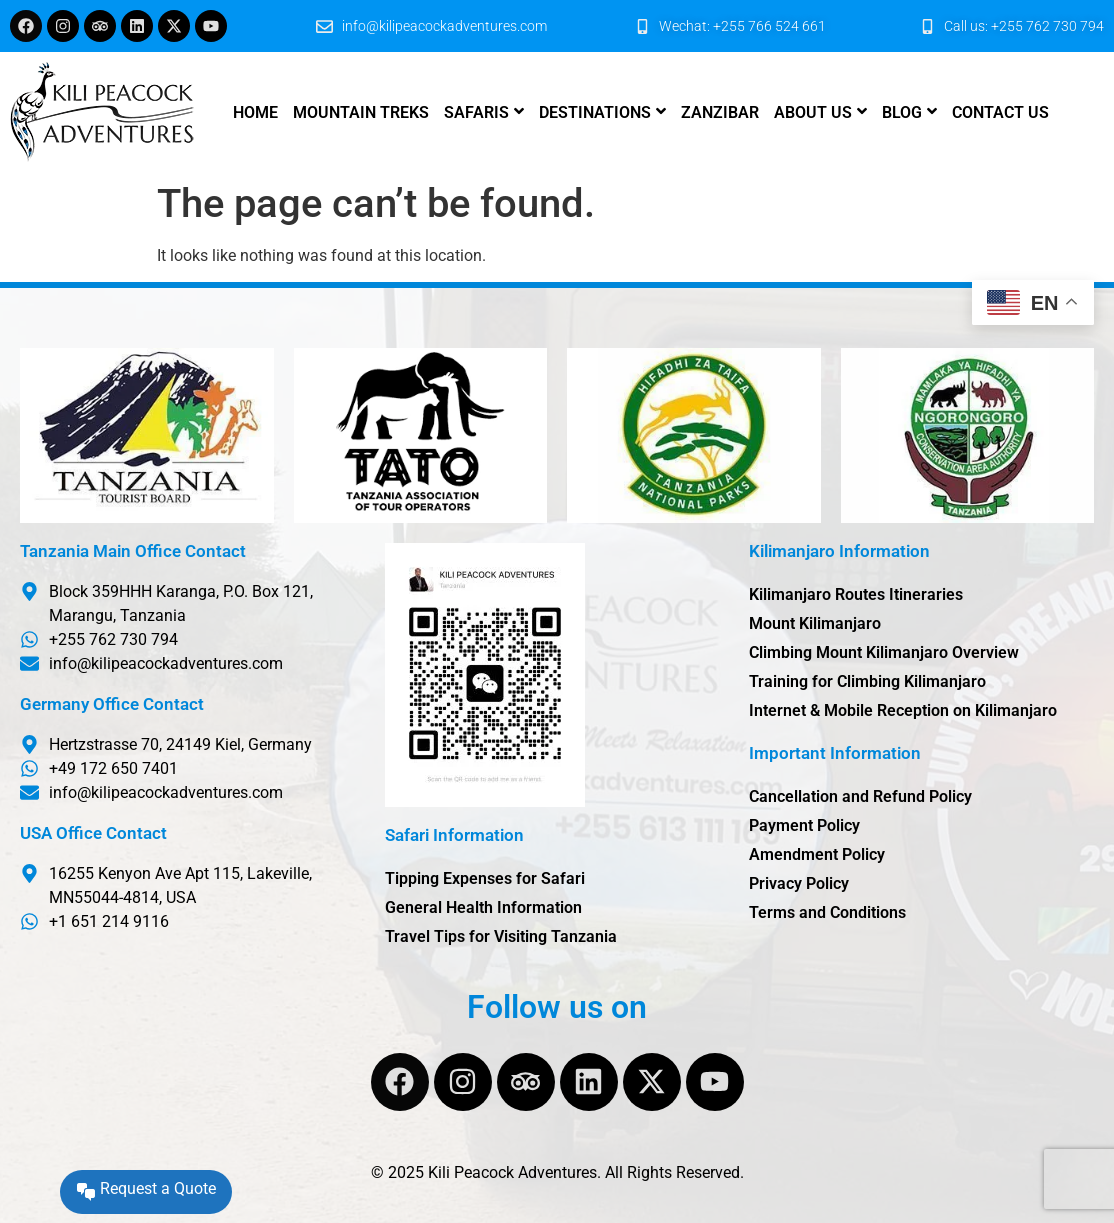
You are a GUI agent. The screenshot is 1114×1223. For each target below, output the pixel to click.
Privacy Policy (799, 883)
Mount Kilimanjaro (815, 623)
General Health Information (483, 907)
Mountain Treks (361, 112)
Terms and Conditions (827, 912)
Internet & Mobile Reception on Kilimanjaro (903, 710)
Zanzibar (720, 112)
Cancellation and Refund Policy (860, 796)
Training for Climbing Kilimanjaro (867, 681)
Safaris (476, 112)
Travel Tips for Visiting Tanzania (501, 936)
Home (255, 112)
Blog (902, 112)
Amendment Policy (817, 854)
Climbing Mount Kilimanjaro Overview (884, 652)
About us (813, 112)
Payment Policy (804, 825)
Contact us (1000, 112)
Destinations (595, 112)
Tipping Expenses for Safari (485, 878)
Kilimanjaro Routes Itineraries (856, 594)
